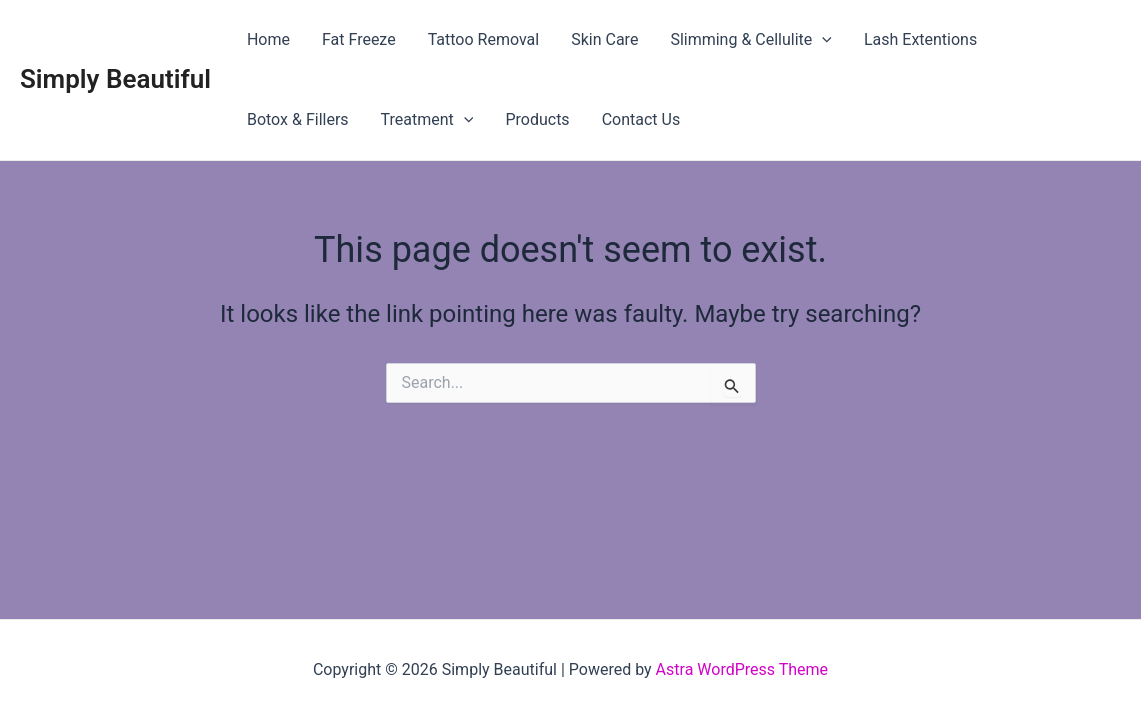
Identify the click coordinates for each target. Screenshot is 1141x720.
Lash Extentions (920, 39)
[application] (822, 40)
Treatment (427, 120)
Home (268, 39)
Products (537, 119)
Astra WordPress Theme (742, 669)
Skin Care (604, 39)
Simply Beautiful (115, 79)
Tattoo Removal (484, 39)
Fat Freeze (359, 39)
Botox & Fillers (298, 119)
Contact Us (641, 119)
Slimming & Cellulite (751, 40)
